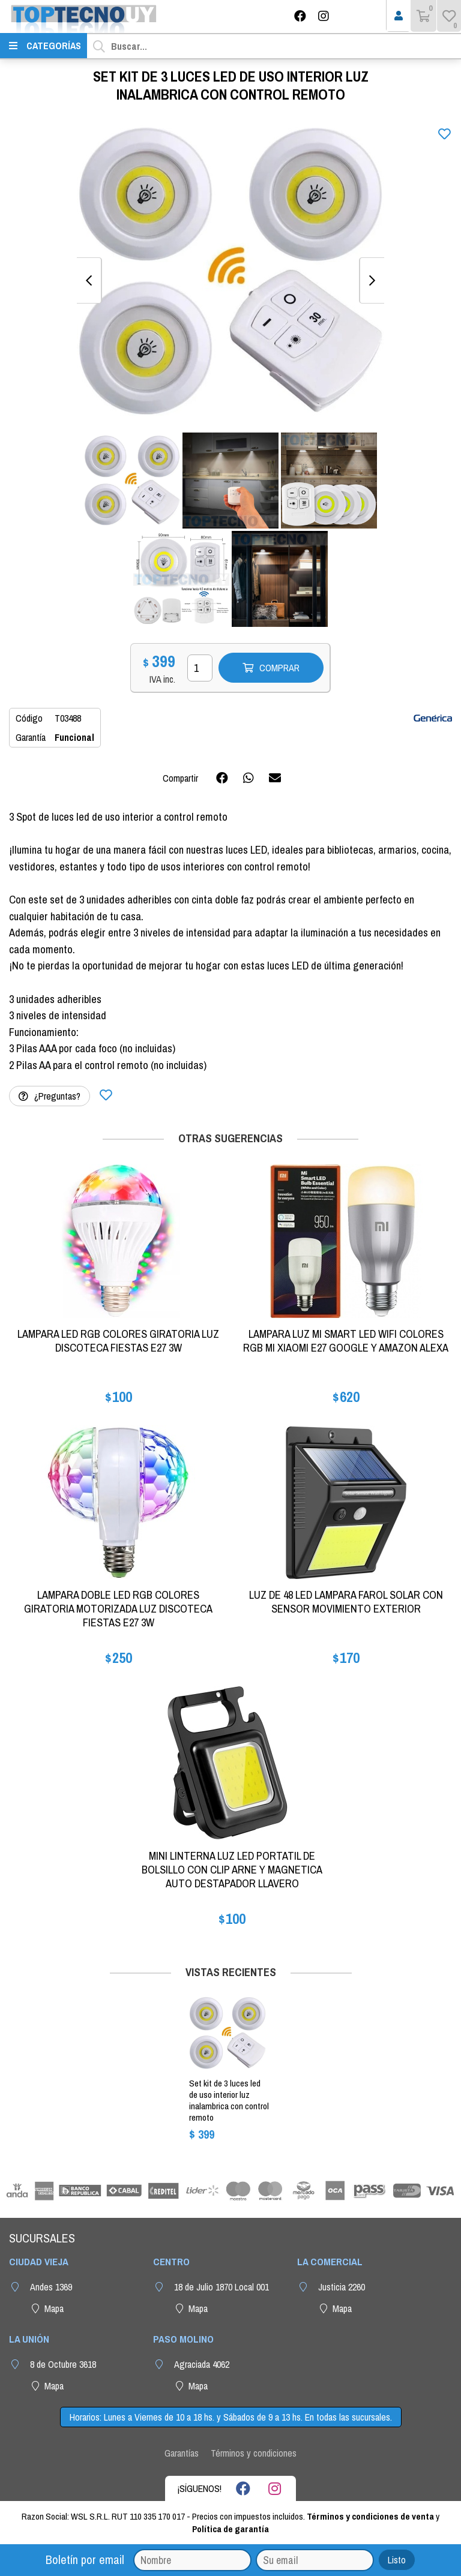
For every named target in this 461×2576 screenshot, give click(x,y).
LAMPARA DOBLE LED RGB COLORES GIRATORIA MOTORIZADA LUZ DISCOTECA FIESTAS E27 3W (118, 1608)
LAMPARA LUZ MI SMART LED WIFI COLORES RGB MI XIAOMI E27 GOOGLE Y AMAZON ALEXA (345, 1341)
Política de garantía (230, 2529)
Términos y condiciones (254, 2453)
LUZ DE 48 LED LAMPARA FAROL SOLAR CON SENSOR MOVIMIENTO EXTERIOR (346, 1602)
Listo (397, 2559)
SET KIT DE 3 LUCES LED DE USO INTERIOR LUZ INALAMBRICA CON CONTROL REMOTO (229, 2100)
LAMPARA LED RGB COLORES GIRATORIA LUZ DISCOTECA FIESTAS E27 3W (118, 1341)
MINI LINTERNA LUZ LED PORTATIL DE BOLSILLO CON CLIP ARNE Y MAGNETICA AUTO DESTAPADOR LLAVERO (232, 1869)
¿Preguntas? (49, 1096)
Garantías (181, 2453)
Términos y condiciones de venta (370, 2516)
